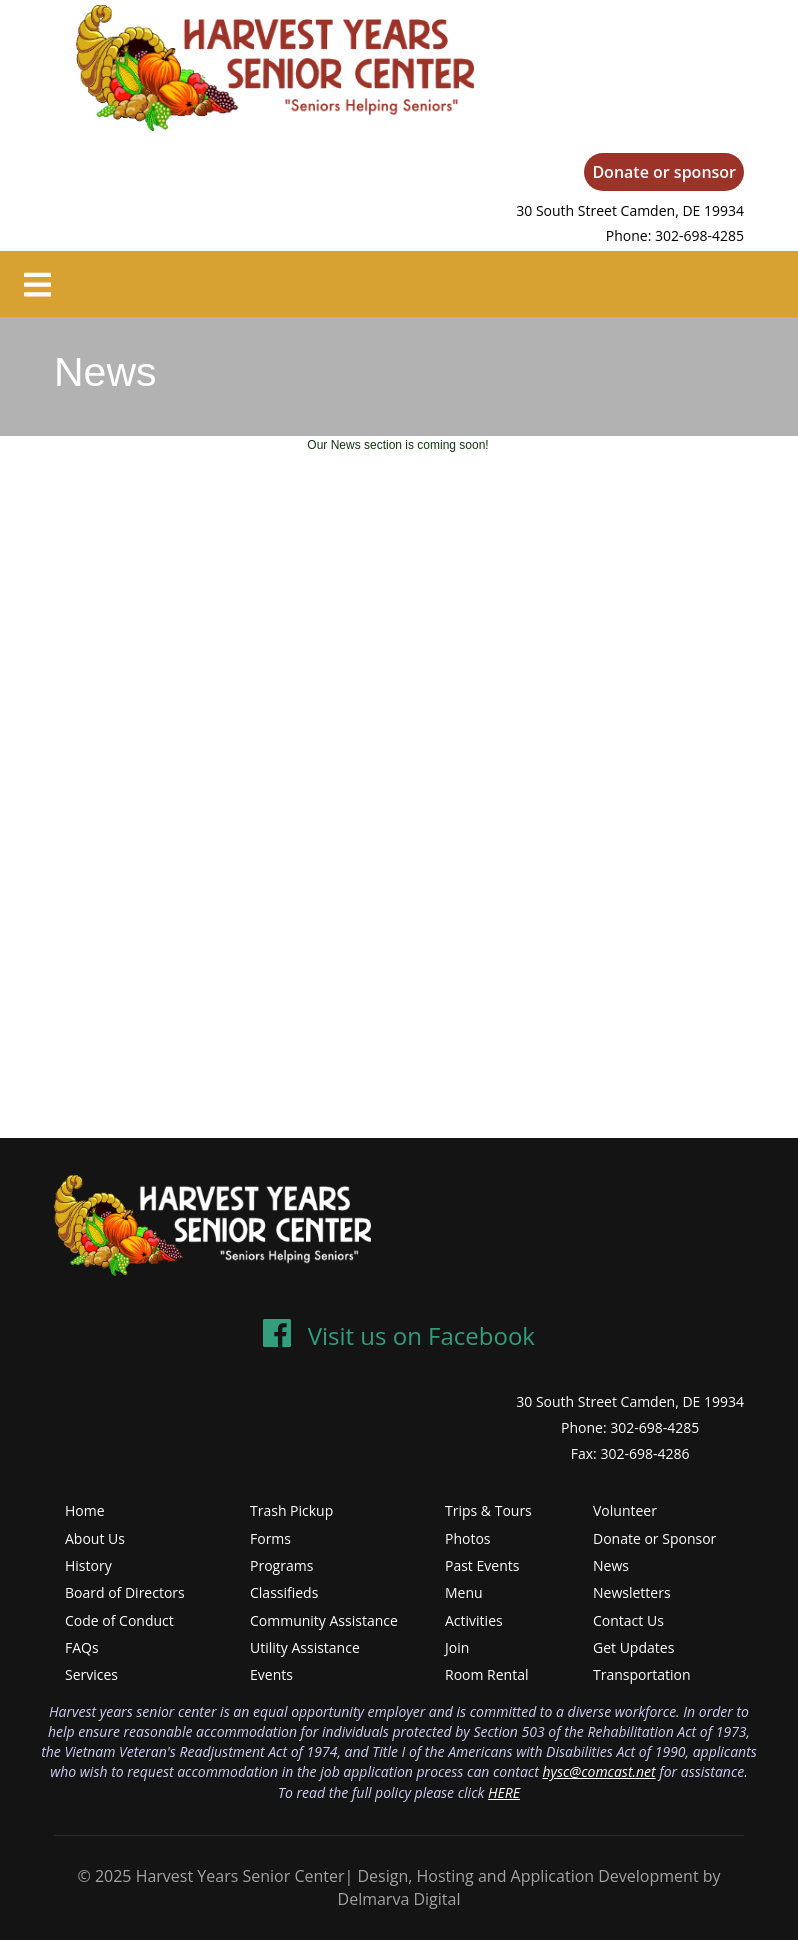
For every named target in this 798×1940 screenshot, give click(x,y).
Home (85, 1510)
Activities (474, 1620)
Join (457, 1647)
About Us (95, 1538)
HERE (504, 1792)
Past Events (482, 1565)
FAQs (82, 1647)
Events (271, 1674)
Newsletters (632, 1592)
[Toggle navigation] (37, 284)
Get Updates (633, 1647)
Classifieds (284, 1592)
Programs (281, 1565)
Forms (270, 1538)
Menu (464, 1592)
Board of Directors (125, 1592)
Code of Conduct (119, 1620)
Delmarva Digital (399, 1899)
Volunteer (625, 1510)
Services (91, 1674)
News (611, 1565)
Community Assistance (324, 1620)
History (88, 1565)
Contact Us (628, 1620)
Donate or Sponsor (654, 1538)
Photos (468, 1538)
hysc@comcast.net (598, 1771)
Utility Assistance (305, 1647)
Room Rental (486, 1674)
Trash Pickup (291, 1510)
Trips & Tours (488, 1510)
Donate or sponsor (664, 172)
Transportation (641, 1674)
